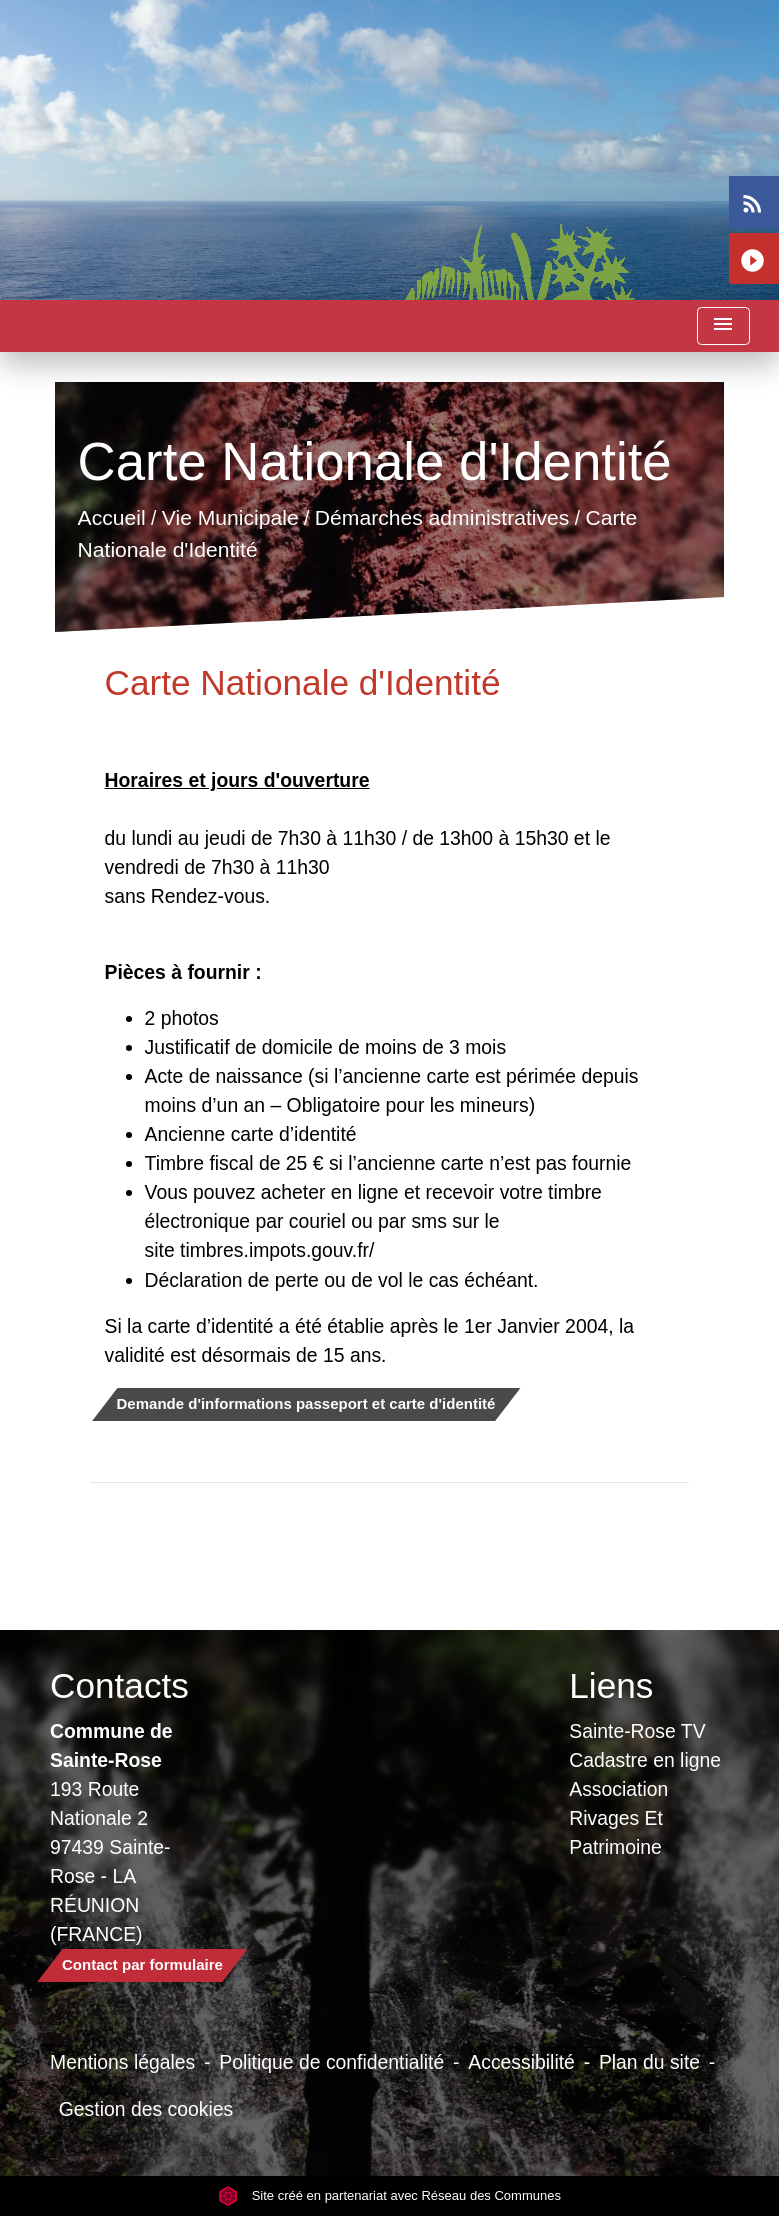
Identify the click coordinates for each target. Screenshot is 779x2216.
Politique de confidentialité (331, 2062)
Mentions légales (122, 2062)
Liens (611, 1685)
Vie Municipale (229, 518)
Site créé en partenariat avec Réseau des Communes (389, 2195)
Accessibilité (521, 2062)
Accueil (111, 518)
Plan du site (649, 2062)
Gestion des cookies (146, 2109)
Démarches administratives (441, 518)
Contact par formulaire (142, 1964)
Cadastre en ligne (645, 1760)
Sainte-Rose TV (637, 1731)
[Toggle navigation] (723, 326)
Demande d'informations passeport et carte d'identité (306, 1403)
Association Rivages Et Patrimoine (618, 1818)
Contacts (119, 1685)
